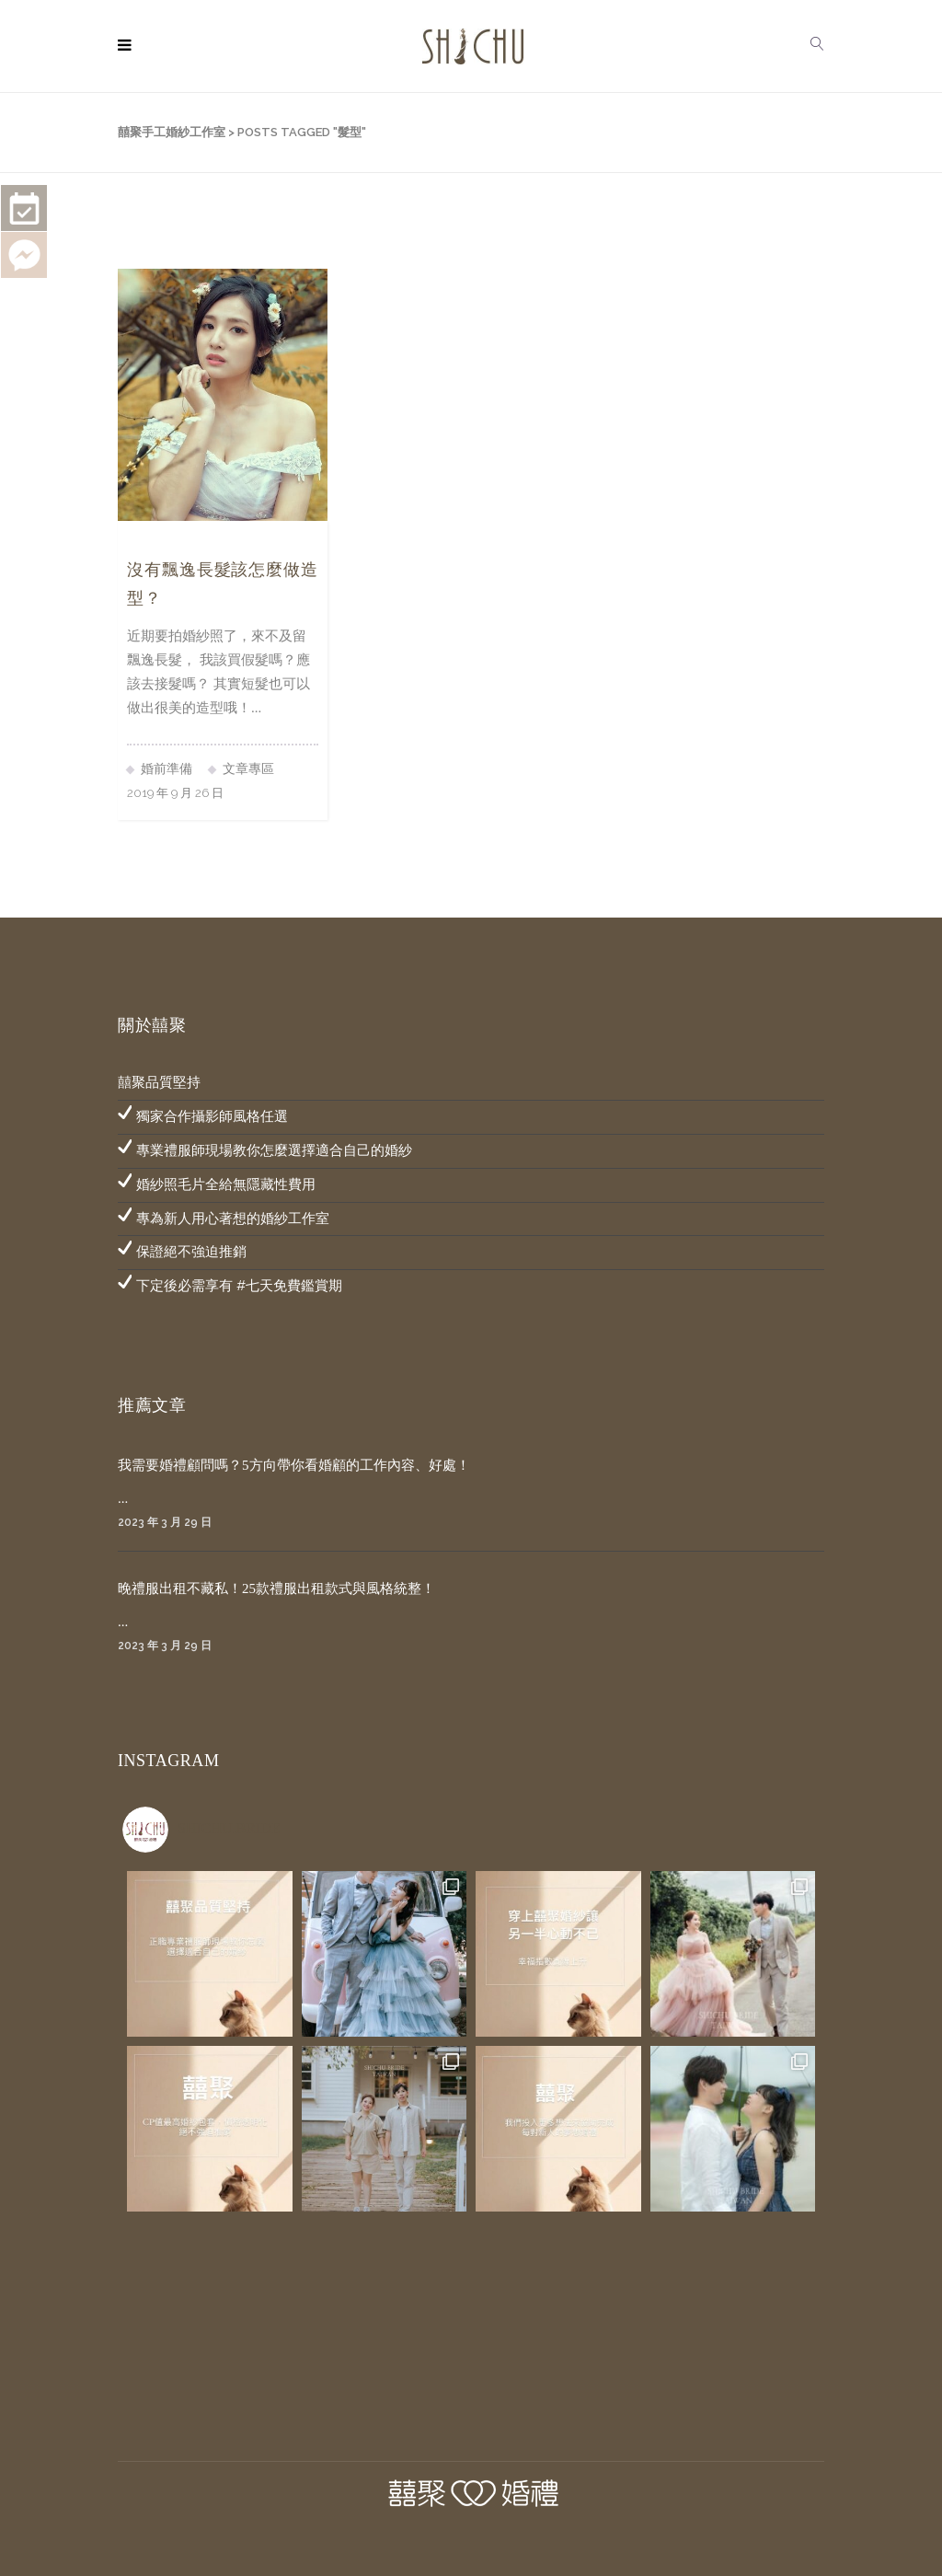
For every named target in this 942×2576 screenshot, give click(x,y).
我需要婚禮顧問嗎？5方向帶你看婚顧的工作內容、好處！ (294, 1465)
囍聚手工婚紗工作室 (171, 132)
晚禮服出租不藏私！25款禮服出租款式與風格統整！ (276, 1588)
